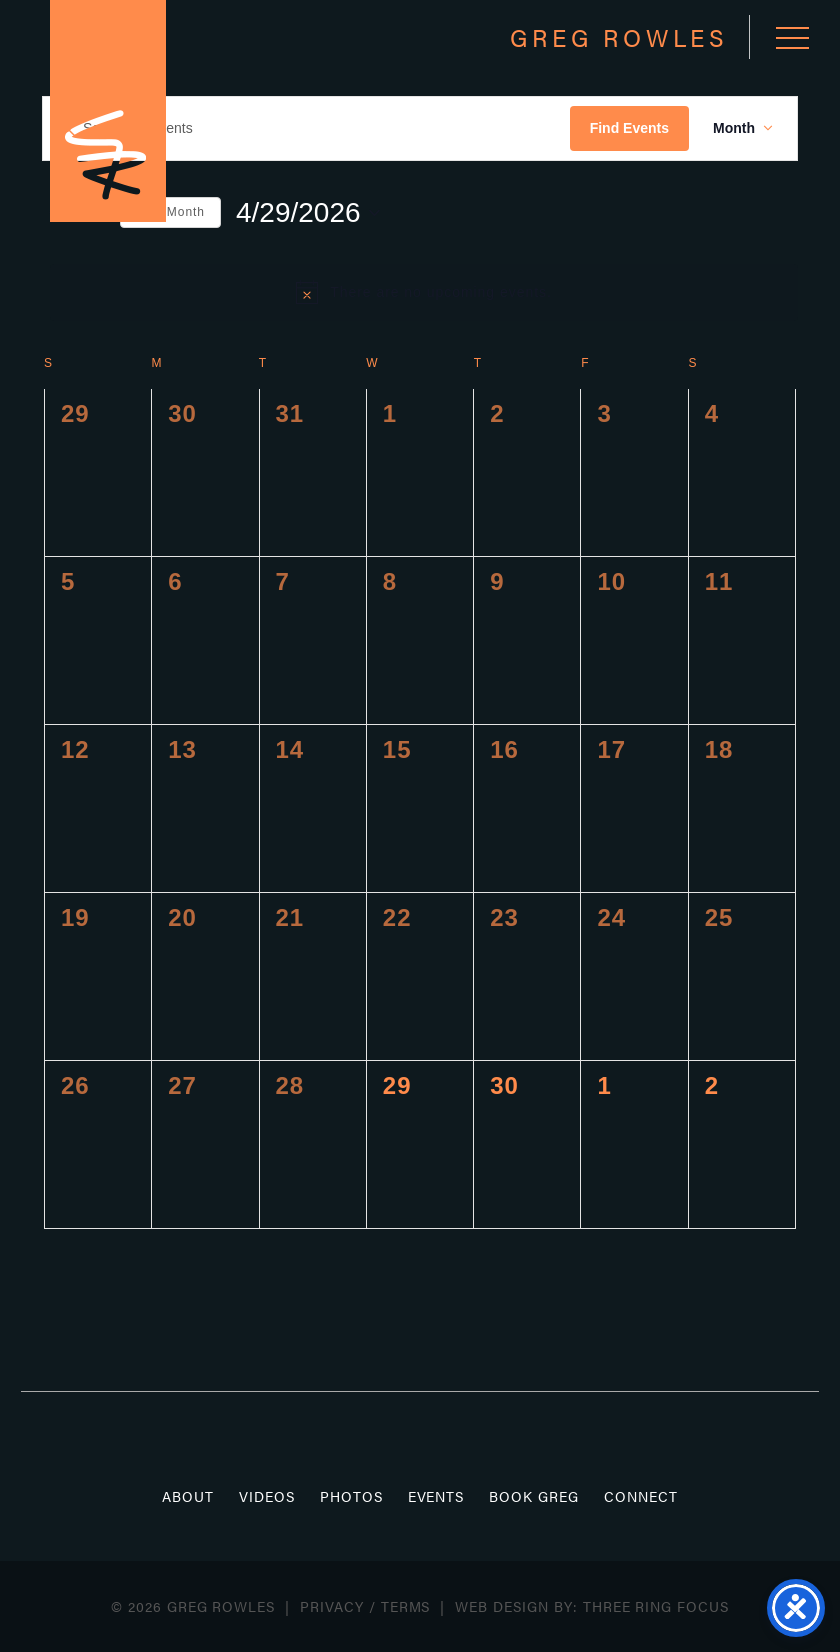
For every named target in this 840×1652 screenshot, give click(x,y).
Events (436, 1496)
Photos (351, 1496)
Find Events (629, 128)
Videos (267, 1496)
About (188, 1496)
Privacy (332, 1606)
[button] (792, 37)
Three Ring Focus (656, 1606)
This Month (170, 212)
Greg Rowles (108, 111)
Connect (641, 1496)
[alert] (424, 292)
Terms (406, 1606)
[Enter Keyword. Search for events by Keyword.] (306, 128)
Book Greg (534, 1496)
